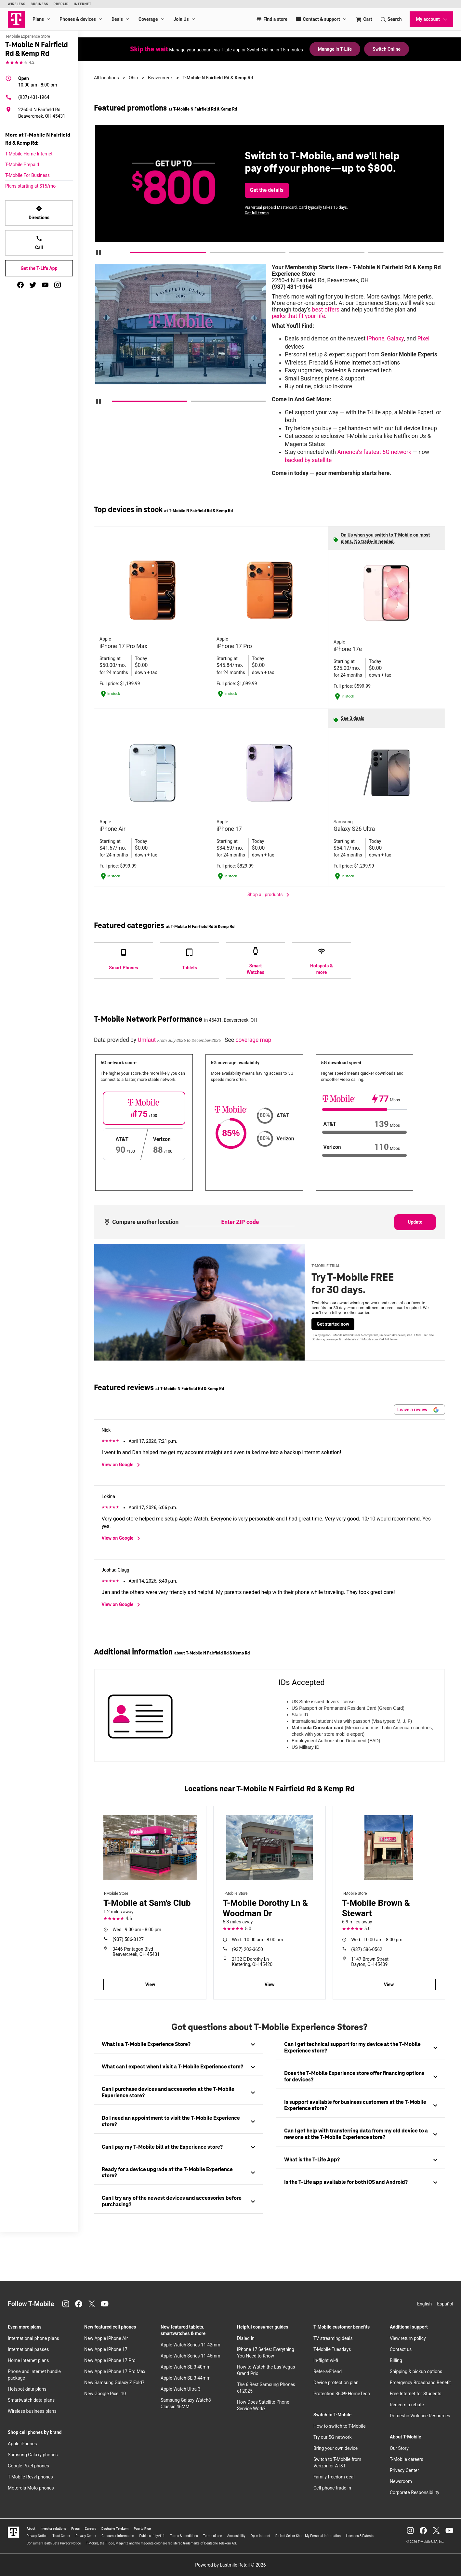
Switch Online (387, 49)
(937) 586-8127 (128, 1939)
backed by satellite (308, 460)
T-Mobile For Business (27, 175)
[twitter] (33, 285)
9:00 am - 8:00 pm (136, 1929)
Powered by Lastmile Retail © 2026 (230, 2565)
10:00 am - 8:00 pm (37, 81)
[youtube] (45, 285)
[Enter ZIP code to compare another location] (240, 1222)
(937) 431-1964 (27, 97)
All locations (106, 77)
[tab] (178, 2044)
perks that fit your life (298, 316)
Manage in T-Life (335, 49)
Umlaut (147, 1040)
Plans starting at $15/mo (30, 186)
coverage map (253, 1040)
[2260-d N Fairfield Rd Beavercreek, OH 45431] (39, 112)
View (150, 1984)
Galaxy (395, 338)
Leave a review (418, 1410)
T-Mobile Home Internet (29, 153)
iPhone (376, 338)
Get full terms (257, 213)
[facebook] (20, 285)
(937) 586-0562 (366, 1949)
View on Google (121, 1465)
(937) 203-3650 (247, 1949)
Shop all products (269, 895)
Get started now (333, 1324)
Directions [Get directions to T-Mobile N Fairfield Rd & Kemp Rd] (39, 212)
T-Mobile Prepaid (22, 164)
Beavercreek (160, 77)
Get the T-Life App (38, 268)
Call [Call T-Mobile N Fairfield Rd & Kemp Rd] (39, 242)
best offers (325, 309)
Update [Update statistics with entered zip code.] (415, 1222)
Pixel (423, 338)
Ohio (133, 77)
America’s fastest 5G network (374, 452)
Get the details (267, 190)
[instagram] (57, 285)
